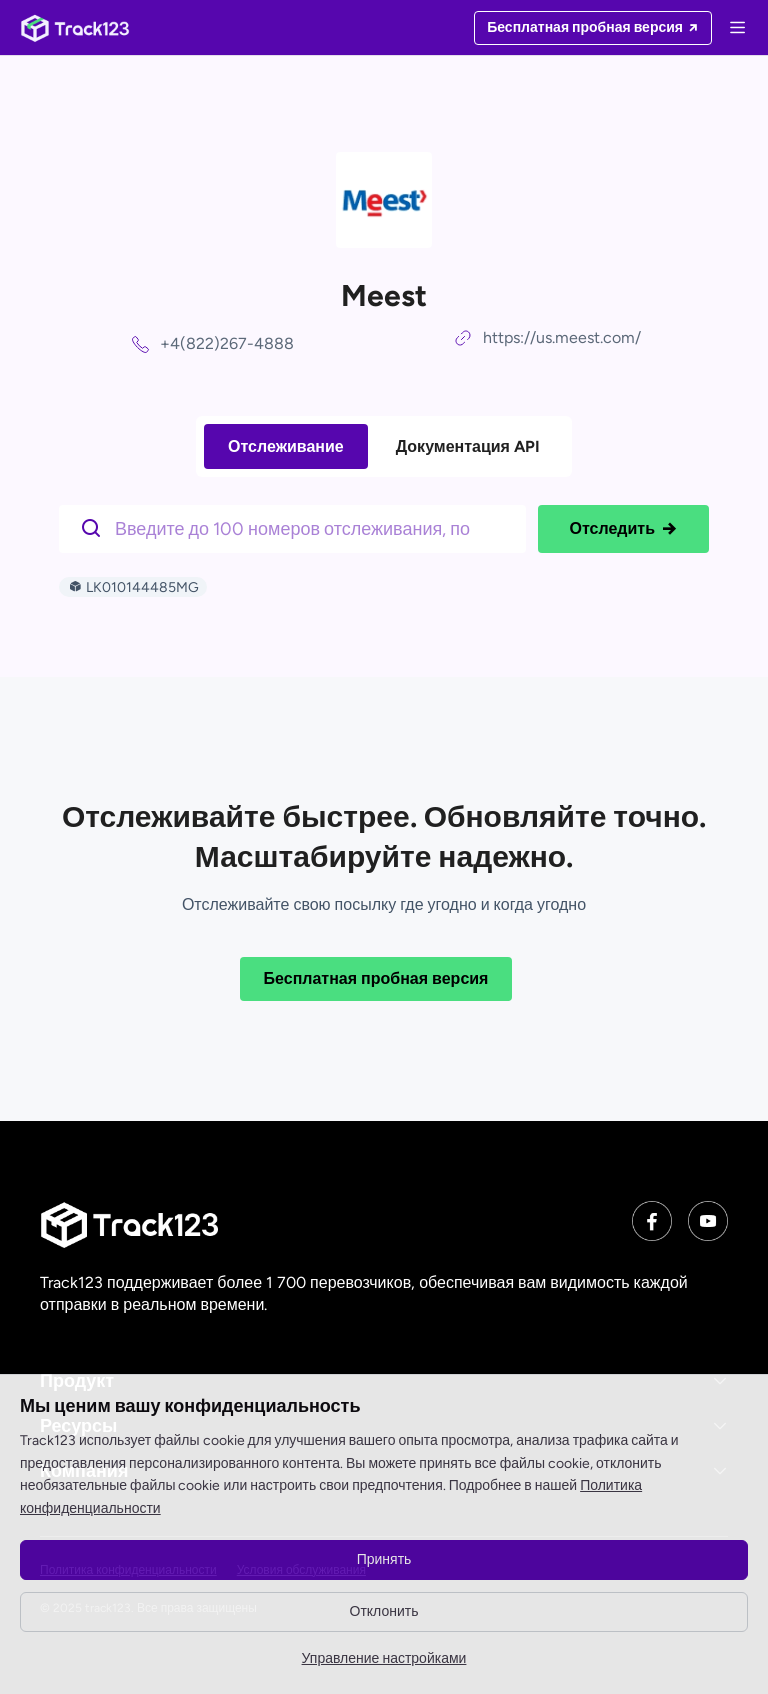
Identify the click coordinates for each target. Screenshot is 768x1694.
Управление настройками (384, 1658)
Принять (384, 1559)
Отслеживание (286, 446)
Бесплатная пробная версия (376, 978)
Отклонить (384, 1611)
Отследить (623, 529)
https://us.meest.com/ (562, 337)
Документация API (468, 446)
